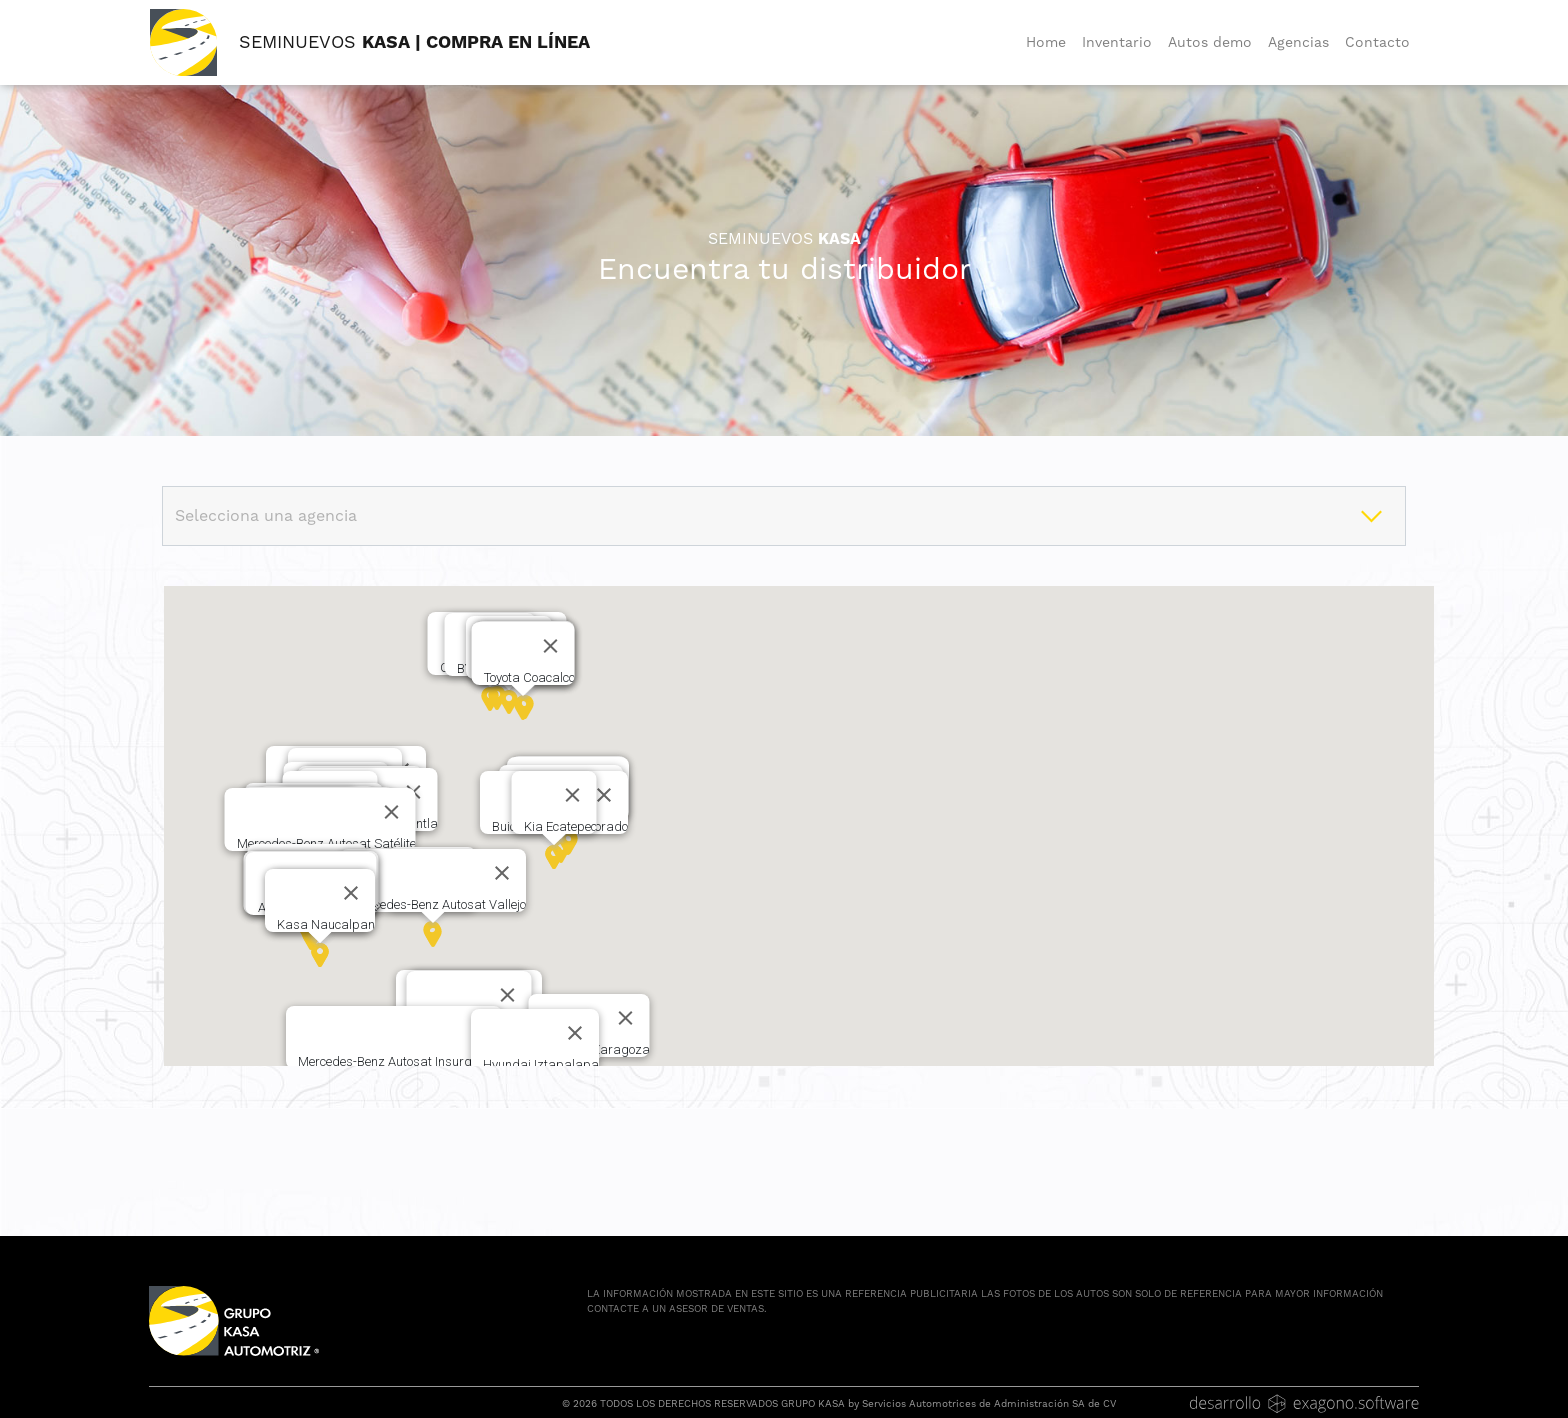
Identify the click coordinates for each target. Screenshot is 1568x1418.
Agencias (1298, 42)
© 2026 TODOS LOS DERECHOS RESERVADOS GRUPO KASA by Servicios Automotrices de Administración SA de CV (839, 1403)
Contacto (1377, 42)
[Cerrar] (604, 795)
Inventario (1117, 42)
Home (1046, 42)
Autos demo (1210, 42)
